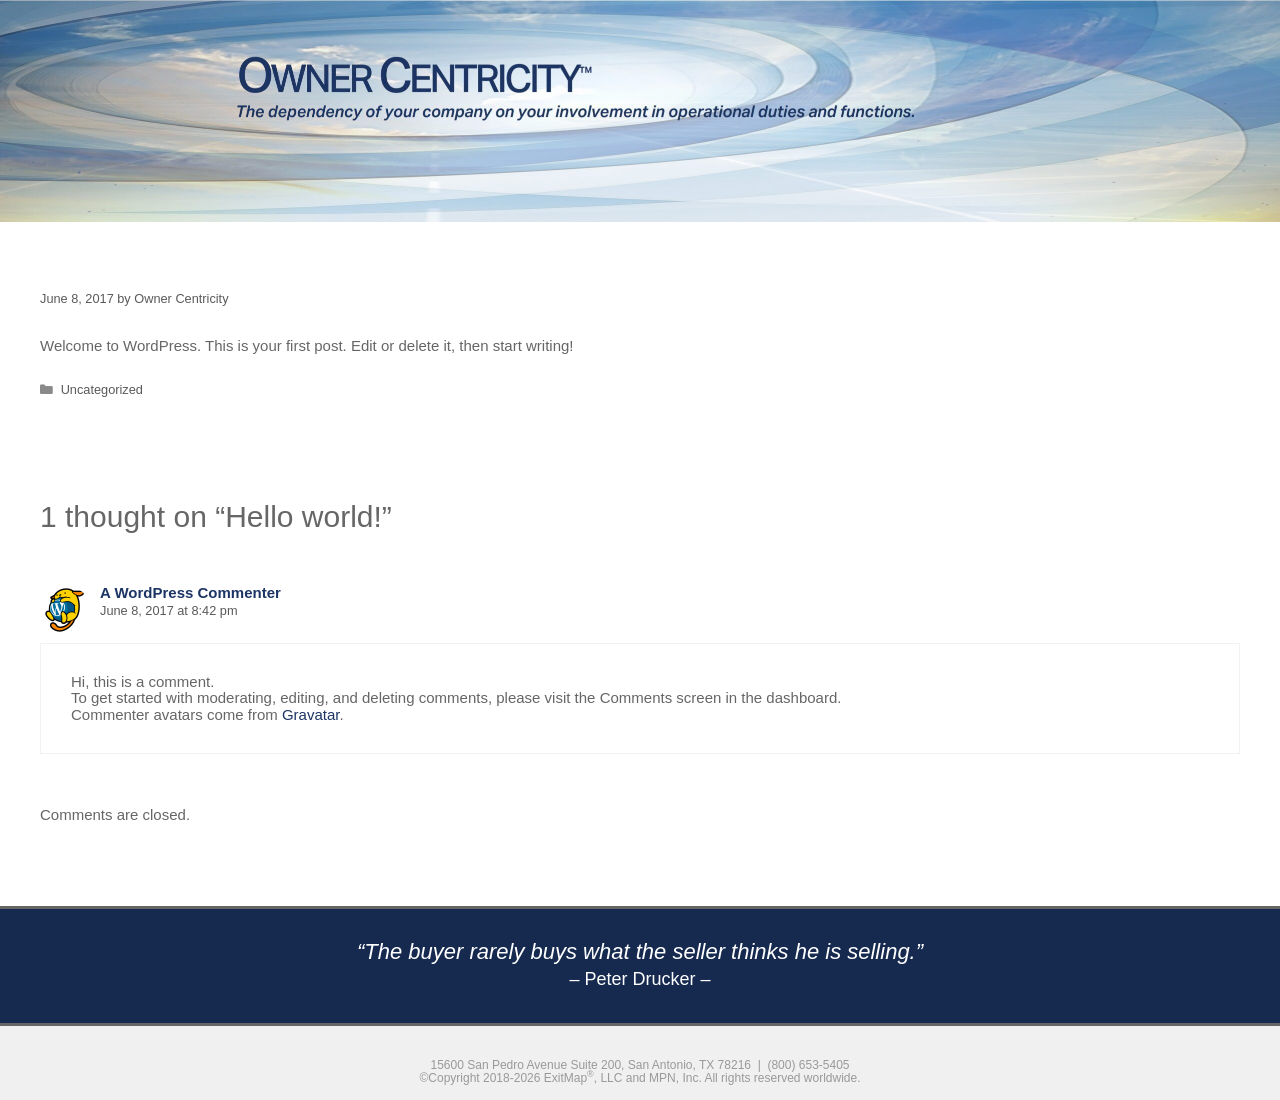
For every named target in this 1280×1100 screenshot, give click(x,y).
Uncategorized (102, 389)
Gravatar (311, 714)
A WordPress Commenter (190, 592)
